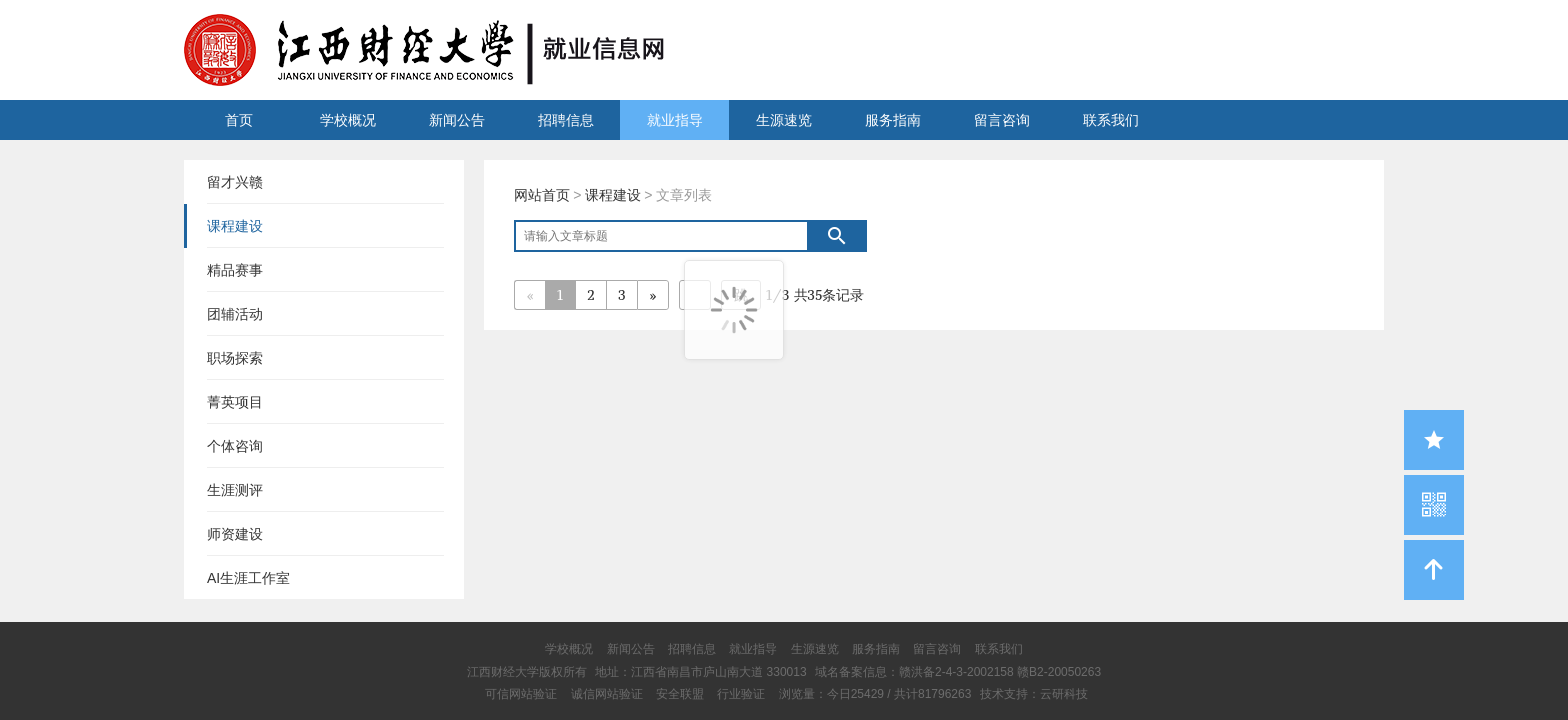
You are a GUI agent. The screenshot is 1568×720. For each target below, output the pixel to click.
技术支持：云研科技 (1034, 694)
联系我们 (1111, 120)
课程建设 (613, 195)
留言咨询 (1002, 120)
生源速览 (784, 120)
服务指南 (893, 120)
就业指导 (675, 120)
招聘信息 (566, 120)
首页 (239, 120)
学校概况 (348, 120)
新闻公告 (457, 120)
